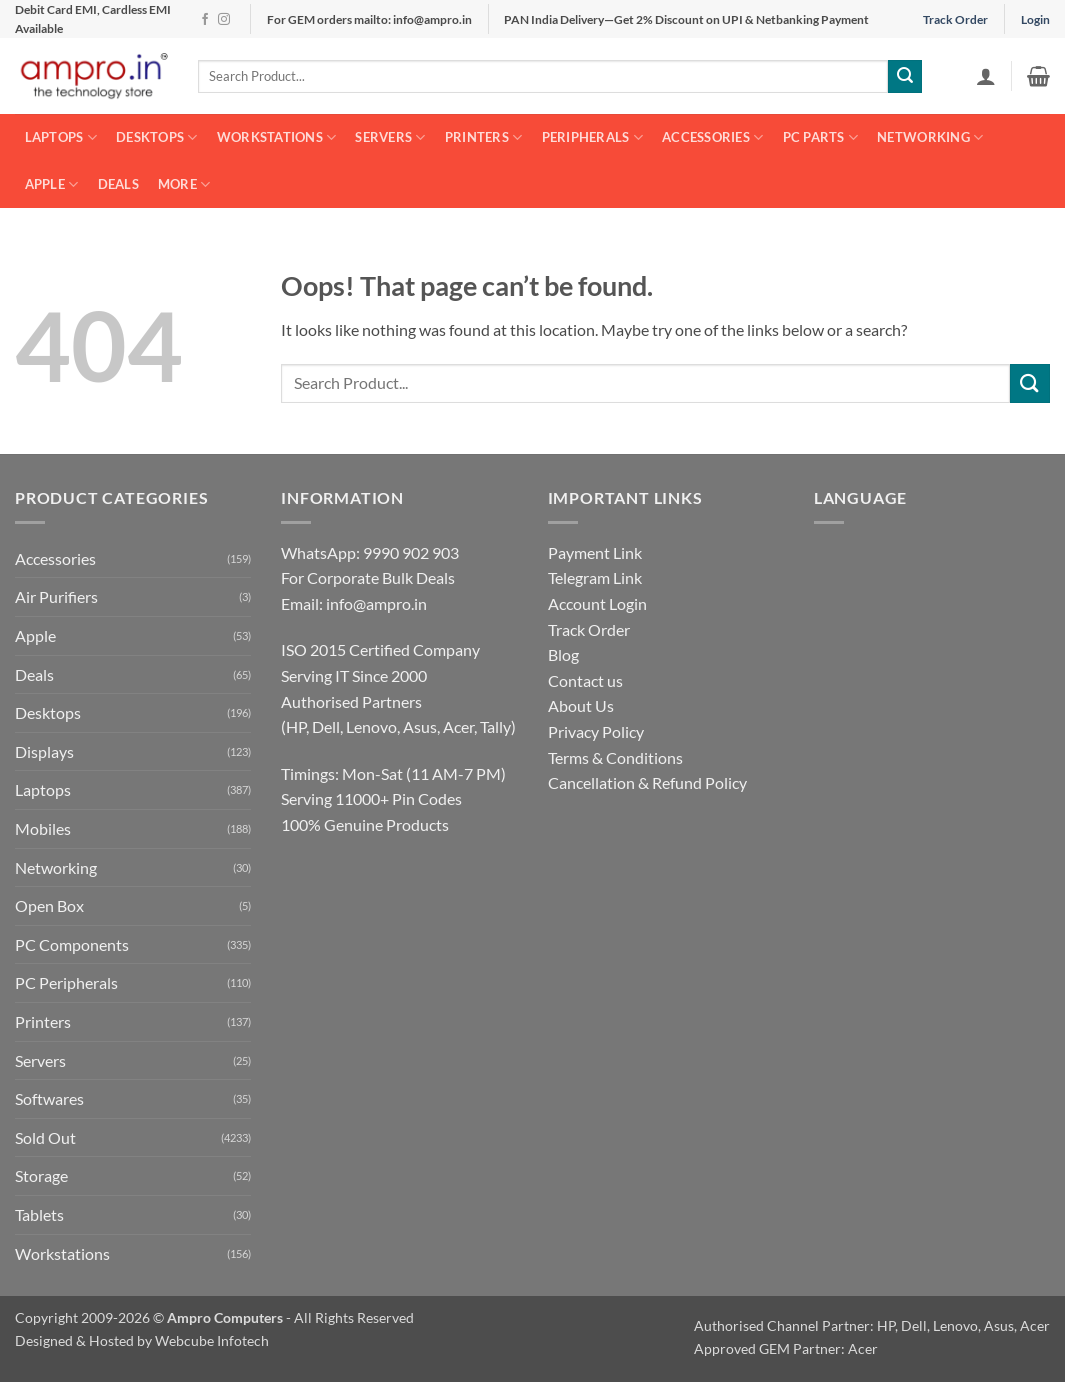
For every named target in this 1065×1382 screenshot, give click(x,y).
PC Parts (821, 137)
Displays (44, 751)
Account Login (597, 603)
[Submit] (905, 77)
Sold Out (45, 1137)
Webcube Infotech (212, 1340)
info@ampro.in (376, 603)
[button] (986, 76)
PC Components (72, 944)
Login (1035, 19)
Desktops (157, 137)
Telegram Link (595, 577)
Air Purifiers (56, 596)
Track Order (955, 19)
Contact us (585, 680)
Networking (930, 137)
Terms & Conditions (615, 757)
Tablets (39, 1214)
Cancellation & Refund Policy (647, 782)
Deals (118, 184)
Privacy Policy (596, 731)
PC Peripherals (66, 982)
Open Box (49, 905)
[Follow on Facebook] (205, 20)
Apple (52, 184)
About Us (581, 705)
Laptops (61, 137)
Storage (41, 1175)
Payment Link (595, 552)
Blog (563, 654)
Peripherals (592, 137)
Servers (390, 137)
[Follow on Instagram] (224, 20)
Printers (484, 137)
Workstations (277, 137)
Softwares (49, 1098)
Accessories (712, 137)
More (184, 184)
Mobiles (43, 828)
